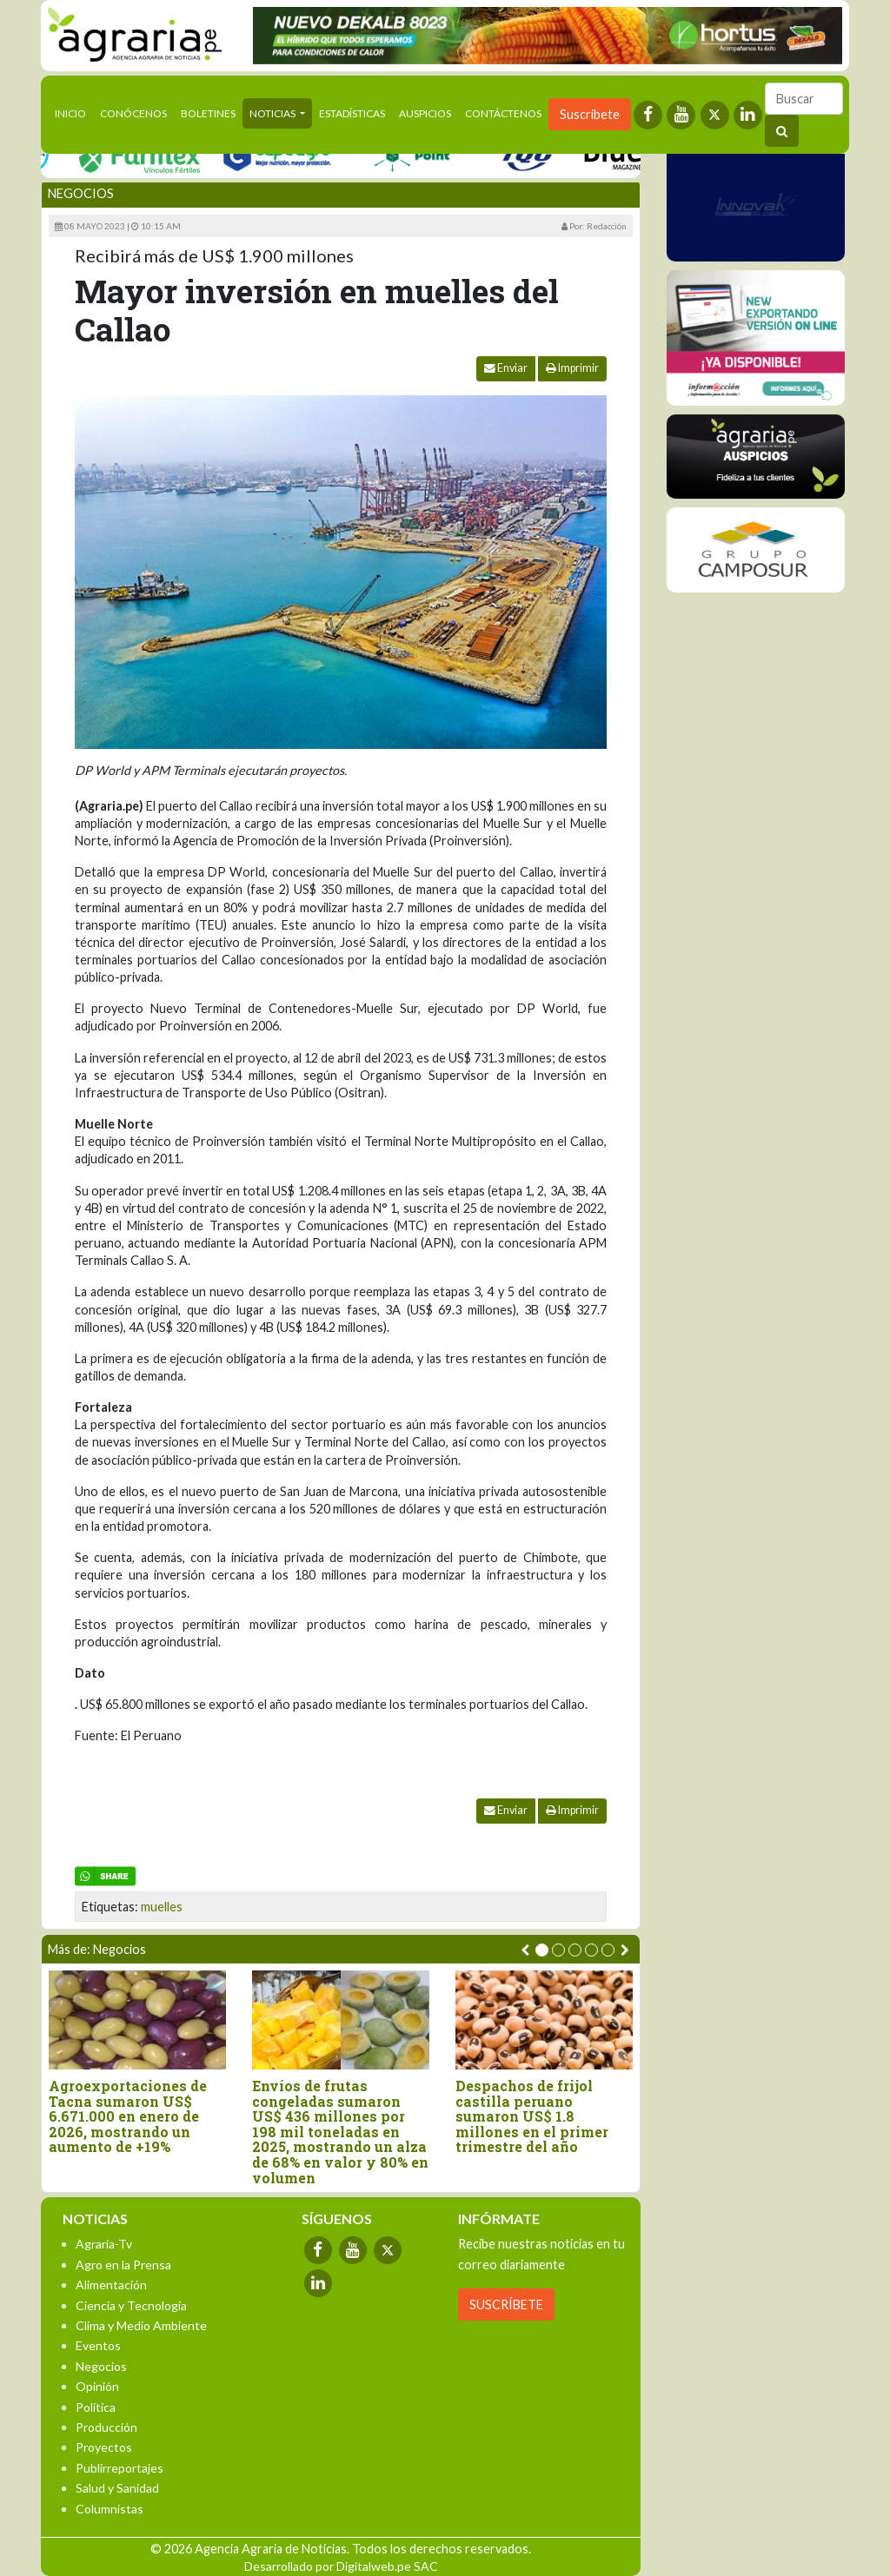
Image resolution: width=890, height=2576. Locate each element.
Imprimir (572, 367)
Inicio (74, 112)
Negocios (81, 193)
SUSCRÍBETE (506, 2304)
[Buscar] (804, 99)
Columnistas (109, 2508)
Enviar (506, 367)
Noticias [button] (273, 113)
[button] (542, 1950)
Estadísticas (352, 113)
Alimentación (111, 2284)
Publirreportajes (119, 2467)
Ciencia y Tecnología (131, 2305)
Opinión (97, 2386)
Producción (106, 2427)
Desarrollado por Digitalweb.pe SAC (341, 2566)
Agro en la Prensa (123, 2264)
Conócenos (133, 113)
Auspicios (425, 113)
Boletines (208, 113)
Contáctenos (503, 113)
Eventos (98, 2345)
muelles (162, 1906)
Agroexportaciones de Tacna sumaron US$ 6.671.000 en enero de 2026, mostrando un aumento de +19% (128, 2116)
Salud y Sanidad (117, 2487)
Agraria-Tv (104, 2243)
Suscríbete (590, 114)
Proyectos (104, 2447)
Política (96, 2407)
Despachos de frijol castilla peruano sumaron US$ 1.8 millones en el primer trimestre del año (531, 2116)
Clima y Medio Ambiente (141, 2325)
